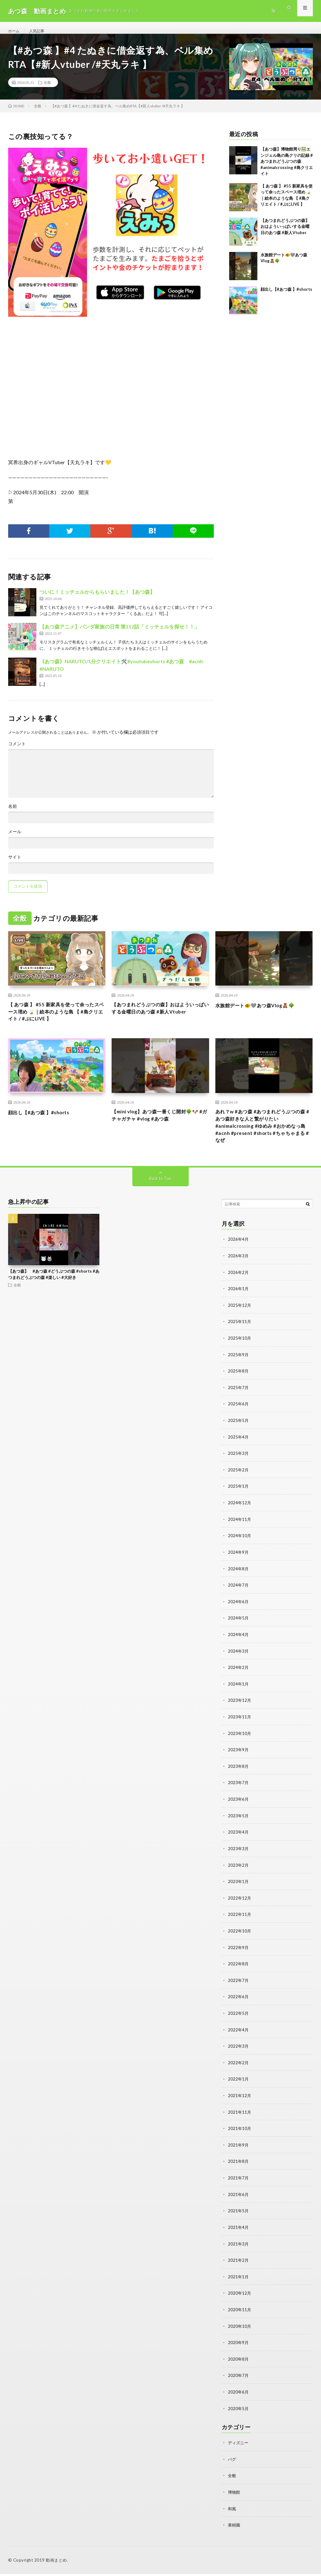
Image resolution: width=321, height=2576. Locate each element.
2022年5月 (238, 2021)
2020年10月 (240, 2330)
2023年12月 (240, 1711)
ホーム (14, 31)
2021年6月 (238, 2200)
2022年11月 (240, 1923)
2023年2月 (238, 1874)
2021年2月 (238, 2265)
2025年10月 (240, 1353)
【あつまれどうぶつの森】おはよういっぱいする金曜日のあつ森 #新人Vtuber (284, 233)
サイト (14, 864)
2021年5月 (238, 2216)
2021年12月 (240, 2102)
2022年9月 (238, 1955)
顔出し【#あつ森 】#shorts (286, 296)
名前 (12, 813)
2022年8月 (238, 1972)
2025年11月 (240, 1337)
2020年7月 (238, 2379)
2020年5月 (238, 2411)
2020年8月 (238, 2362)
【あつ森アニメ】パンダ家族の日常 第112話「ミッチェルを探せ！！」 (119, 634)
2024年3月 (238, 1662)
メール (14, 839)
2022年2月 (238, 2069)
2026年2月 (238, 1288)
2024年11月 (240, 1532)
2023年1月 (238, 1890)
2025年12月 (240, 1321)
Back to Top (160, 1195)
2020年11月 (240, 2314)
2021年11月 (240, 2118)
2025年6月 (238, 1418)
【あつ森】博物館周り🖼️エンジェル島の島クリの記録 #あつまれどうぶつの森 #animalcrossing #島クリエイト (286, 168)
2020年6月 (238, 2395)
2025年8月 (238, 1386)
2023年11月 (240, 1728)
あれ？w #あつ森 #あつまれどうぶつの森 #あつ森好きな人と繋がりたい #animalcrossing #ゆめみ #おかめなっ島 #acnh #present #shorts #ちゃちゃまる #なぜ (262, 1139)
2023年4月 (238, 1842)
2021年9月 (238, 2151)
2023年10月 (240, 1744)
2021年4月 (238, 2232)
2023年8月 (238, 1776)
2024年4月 (238, 1646)
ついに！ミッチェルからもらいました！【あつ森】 (97, 599)
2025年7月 (238, 1402)
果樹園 (234, 2527)
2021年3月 (238, 2248)
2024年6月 (238, 1614)
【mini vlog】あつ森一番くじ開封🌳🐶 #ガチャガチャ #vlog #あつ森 (159, 1127)
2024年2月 (238, 1679)
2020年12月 (240, 2297)
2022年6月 (238, 2004)
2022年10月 (240, 1939)
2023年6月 (238, 1809)
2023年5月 (238, 1825)
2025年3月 (238, 1467)
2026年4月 (238, 1256)
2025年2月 (238, 1483)
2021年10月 (240, 2134)
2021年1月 (238, 2281)
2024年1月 (238, 1695)
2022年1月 (238, 2086)
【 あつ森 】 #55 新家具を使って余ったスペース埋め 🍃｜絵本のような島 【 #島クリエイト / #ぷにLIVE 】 (56, 1021)
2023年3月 (238, 1858)
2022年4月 (238, 2037)
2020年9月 (238, 2346)
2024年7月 (238, 1597)
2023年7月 (238, 1793)
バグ (232, 2462)
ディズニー (239, 2445)
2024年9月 (238, 1565)
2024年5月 (238, 1630)
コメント (17, 751)
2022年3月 (238, 2053)
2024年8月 (238, 1581)
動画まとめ (56, 2561)
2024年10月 (240, 1549)
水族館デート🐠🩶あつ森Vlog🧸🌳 (262, 1012)
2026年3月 (238, 1272)
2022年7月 (238, 1988)
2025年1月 (238, 1500)
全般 (47, 89)
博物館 (234, 2494)
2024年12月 (240, 1516)
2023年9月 (238, 1760)
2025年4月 (238, 1451)
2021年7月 (238, 2183)
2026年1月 (238, 1304)
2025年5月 (238, 1435)
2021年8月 (238, 2167)
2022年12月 (240, 1907)
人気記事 (40, 31)
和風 (232, 2510)
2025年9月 (238, 1370)
